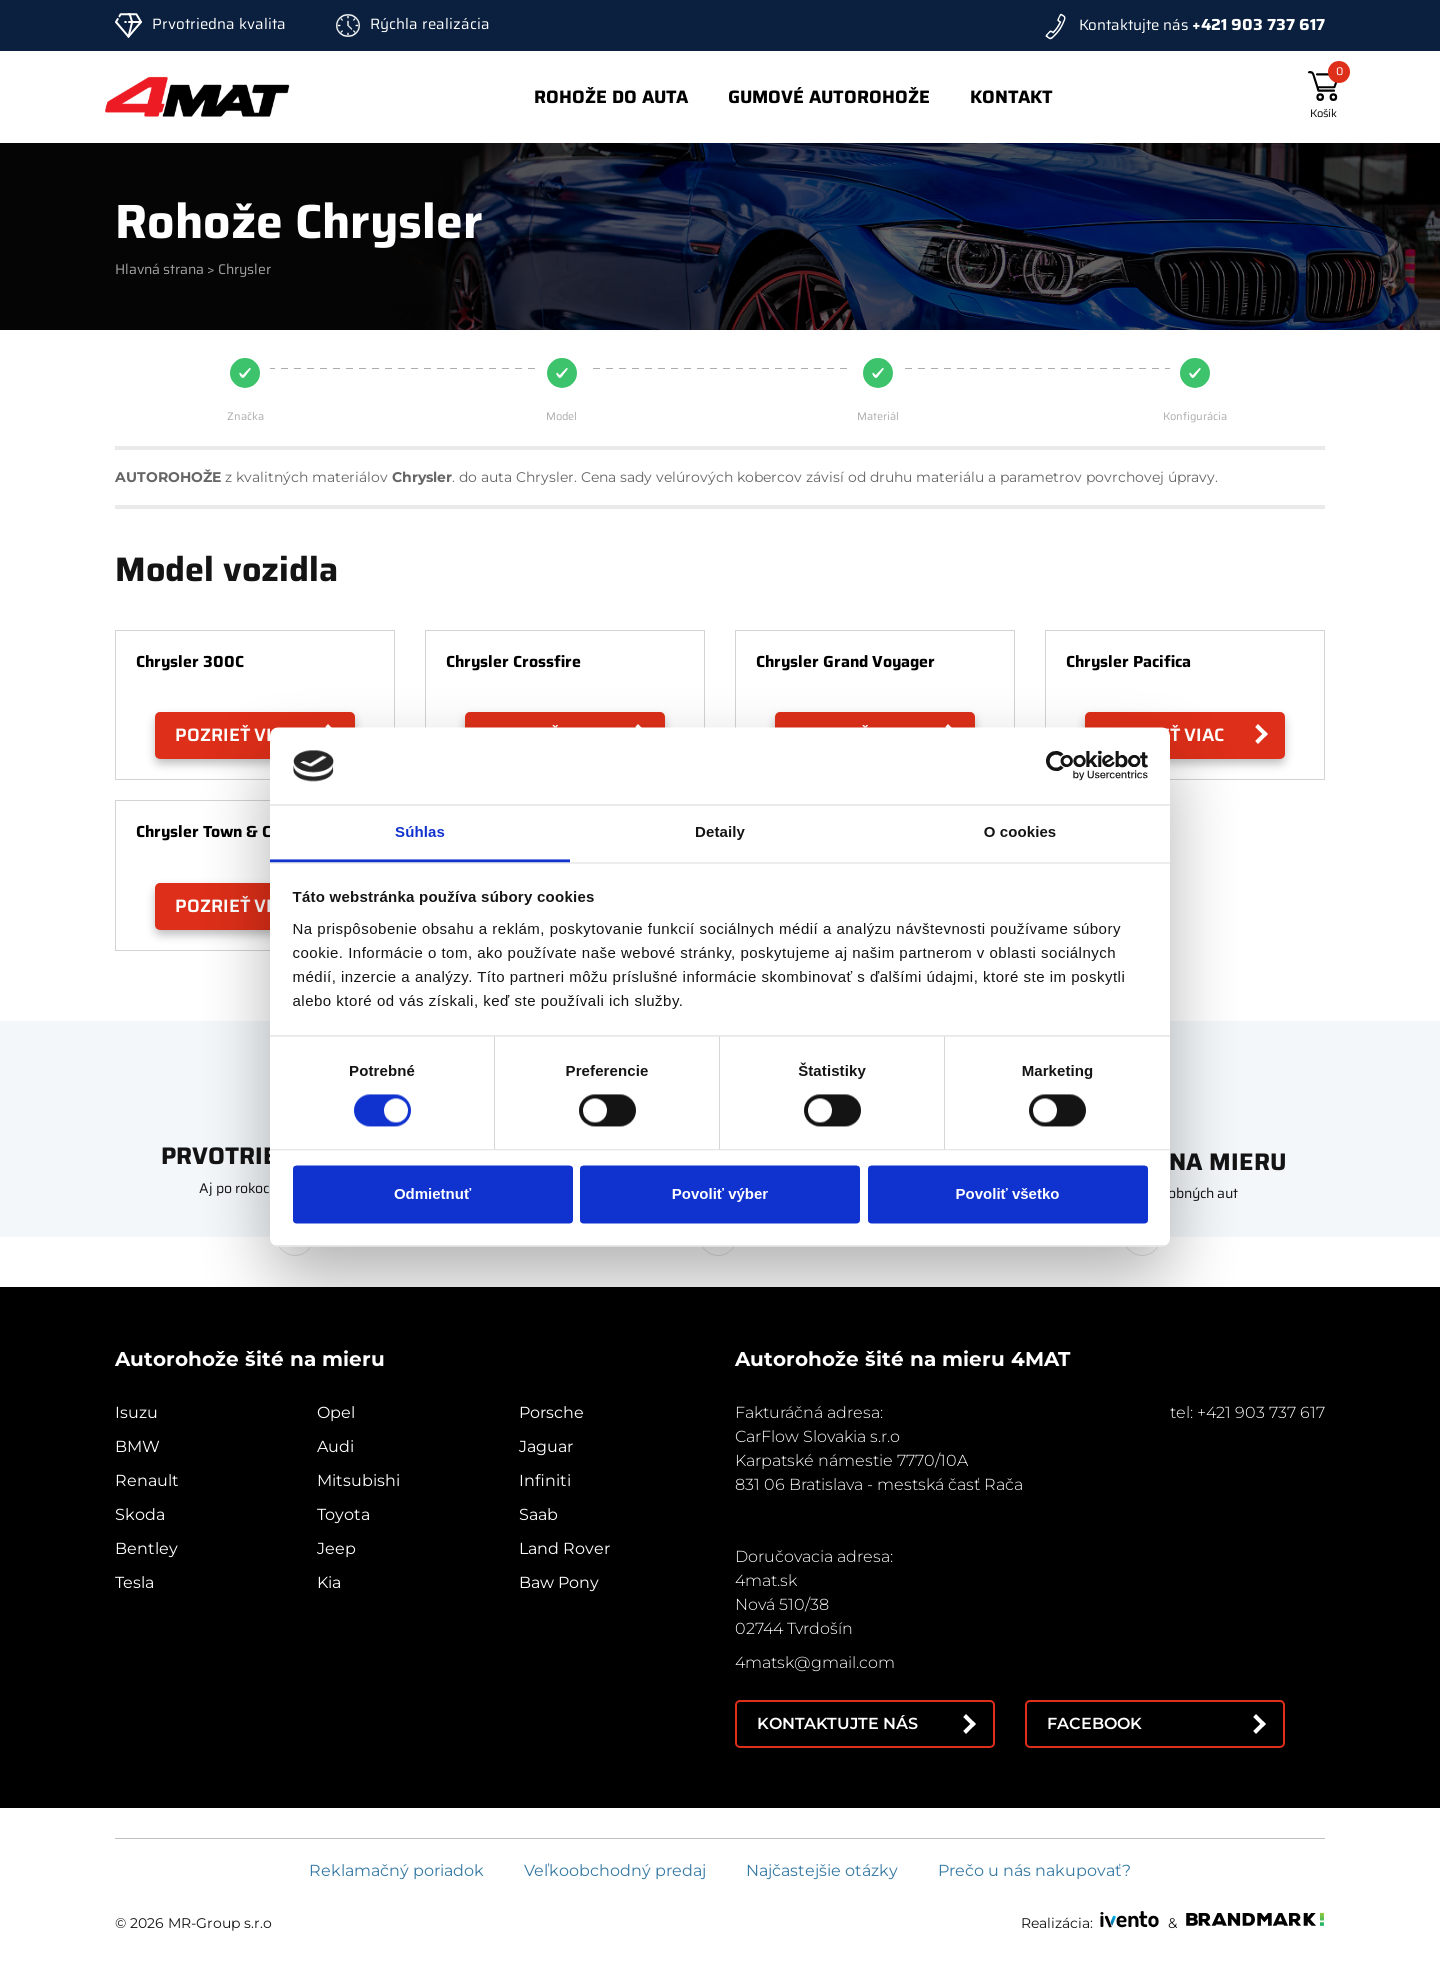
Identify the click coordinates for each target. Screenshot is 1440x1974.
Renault (147, 1480)
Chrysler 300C (190, 661)
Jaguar (546, 1446)
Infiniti (545, 1480)
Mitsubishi (358, 1480)
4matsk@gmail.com (815, 1662)
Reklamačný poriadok (396, 1870)
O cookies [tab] (1020, 831)
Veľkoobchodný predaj (615, 1870)
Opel (336, 1412)
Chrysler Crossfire (513, 661)
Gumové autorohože (829, 97)
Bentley (146, 1548)
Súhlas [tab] (420, 831)
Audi (335, 1446)
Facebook (1094, 1723)
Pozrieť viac (234, 735)
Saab (538, 1514)
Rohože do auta (611, 97)
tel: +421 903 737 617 (1247, 1412)
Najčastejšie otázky (822, 1870)
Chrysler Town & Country (228, 831)
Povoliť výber (720, 1193)
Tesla (134, 1582)
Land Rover (564, 1548)
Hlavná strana (159, 269)
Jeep (336, 1548)
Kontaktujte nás (837, 1723)
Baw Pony (559, 1582)
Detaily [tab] (720, 831)
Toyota (343, 1514)
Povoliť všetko (1008, 1193)
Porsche (551, 1412)
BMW (137, 1446)
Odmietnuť (432, 1193)
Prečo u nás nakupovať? (1034, 1870)
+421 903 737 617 (1258, 24)
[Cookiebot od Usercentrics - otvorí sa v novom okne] (1060, 766)
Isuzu (136, 1412)
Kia (329, 1582)
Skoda (140, 1514)
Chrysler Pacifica (1128, 661)
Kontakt (1011, 97)
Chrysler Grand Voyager (845, 661)
